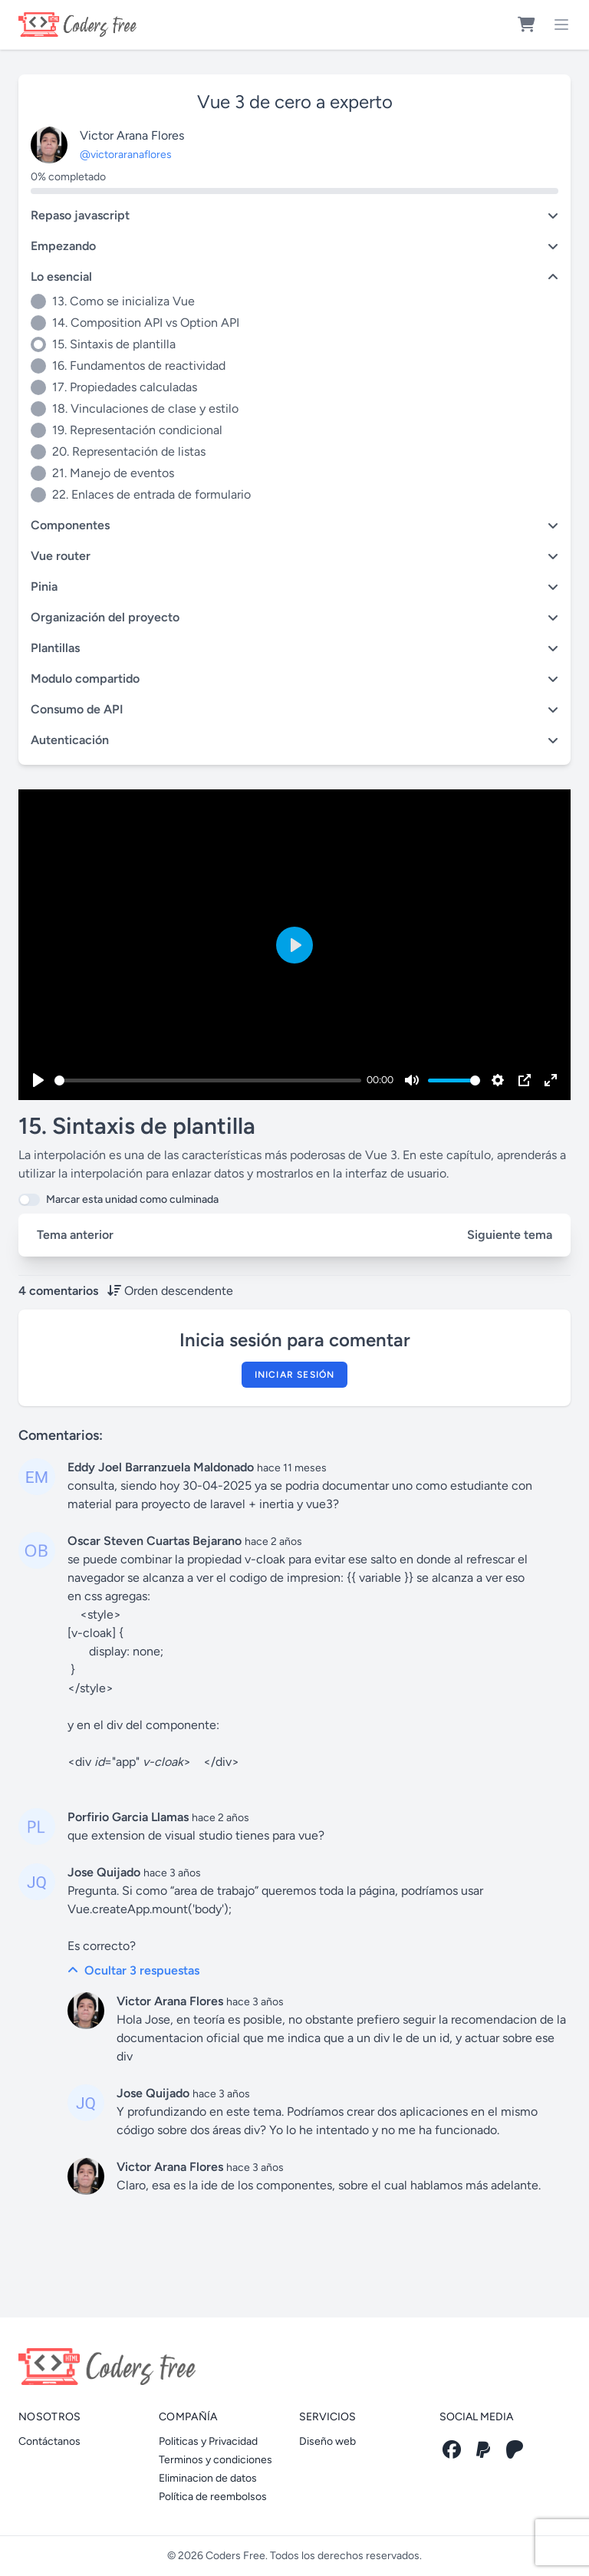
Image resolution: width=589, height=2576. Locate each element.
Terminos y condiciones (215, 2459)
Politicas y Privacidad (208, 2441)
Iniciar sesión (295, 1374)
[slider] (207, 1080)
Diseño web (327, 2441)
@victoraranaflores (126, 154)
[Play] (38, 1080)
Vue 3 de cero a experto (295, 102)
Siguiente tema (509, 1234)
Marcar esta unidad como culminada (132, 1199)
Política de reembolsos (213, 2496)
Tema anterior (75, 1234)
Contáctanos (49, 2441)
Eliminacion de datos (208, 2478)
